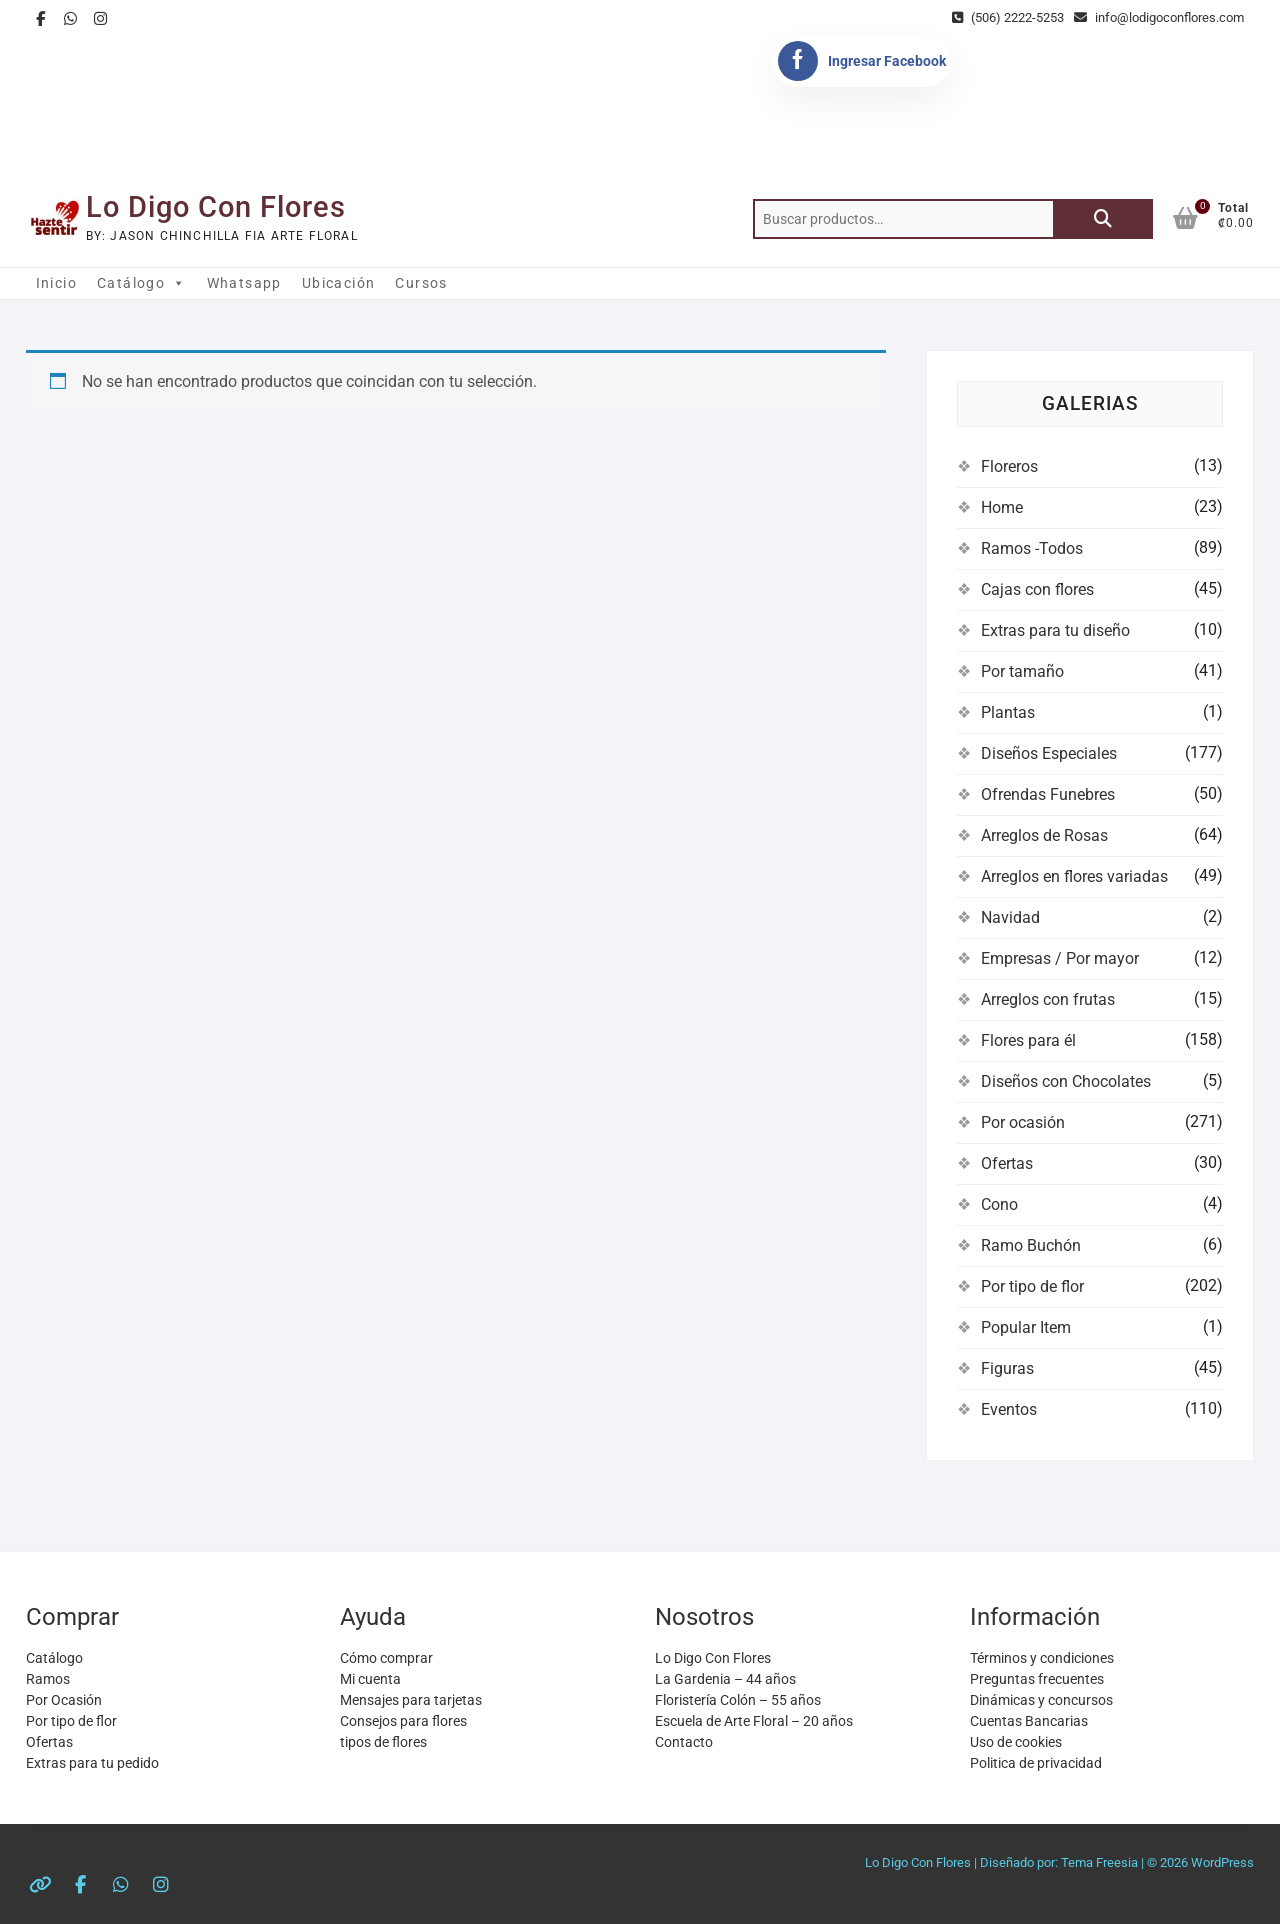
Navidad (1010, 917)
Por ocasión (1023, 1122)
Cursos (421, 283)
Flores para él (1028, 1040)
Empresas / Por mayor (1060, 958)
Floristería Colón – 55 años (738, 1700)
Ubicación (339, 283)
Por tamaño (1022, 671)
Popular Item (1026, 1327)
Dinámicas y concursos (1041, 1700)
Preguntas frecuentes (1037, 1679)
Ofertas (1007, 1163)
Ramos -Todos (1032, 548)
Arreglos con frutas (1048, 999)
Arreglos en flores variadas (1074, 876)
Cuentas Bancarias (1029, 1721)
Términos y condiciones (1042, 1658)
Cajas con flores (1037, 589)
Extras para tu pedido (92, 1763)
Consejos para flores (403, 1721)
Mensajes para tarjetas (411, 1700)
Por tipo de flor (1032, 1286)
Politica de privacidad (1036, 1763)
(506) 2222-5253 (1008, 17)
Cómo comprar (386, 1658)
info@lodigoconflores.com (1159, 17)
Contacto (684, 1742)
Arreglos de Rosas (1044, 835)
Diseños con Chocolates (1066, 1081)
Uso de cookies (1016, 1742)
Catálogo (142, 283)
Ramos (48, 1679)
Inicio (56, 283)
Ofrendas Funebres (1048, 794)
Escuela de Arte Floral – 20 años (754, 1721)
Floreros (1009, 466)
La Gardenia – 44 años (725, 1679)
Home (1002, 507)
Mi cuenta (370, 1679)
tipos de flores (383, 1742)
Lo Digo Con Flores (216, 207)
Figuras (1007, 1368)
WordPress (1222, 1862)
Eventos (1009, 1409)
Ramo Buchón (1031, 1245)
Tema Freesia (1099, 1862)
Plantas (1008, 712)
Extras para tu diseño (1055, 630)
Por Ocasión (64, 1700)
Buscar (1103, 219)
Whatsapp (244, 283)
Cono (999, 1204)
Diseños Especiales (1049, 753)
